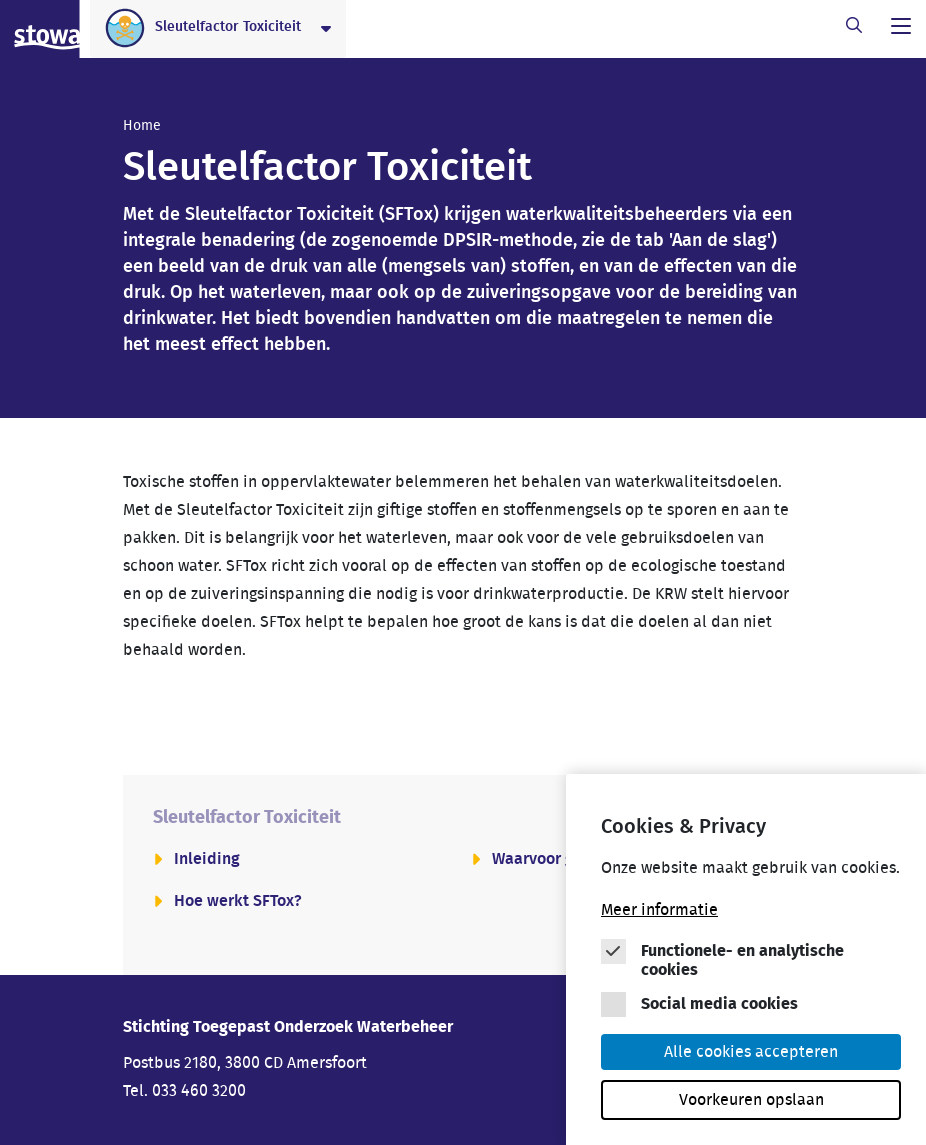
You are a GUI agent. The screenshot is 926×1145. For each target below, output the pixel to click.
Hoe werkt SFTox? (238, 901)
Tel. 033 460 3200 (184, 1091)
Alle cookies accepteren (751, 1055)
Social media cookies (719, 1007)
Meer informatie (659, 913)
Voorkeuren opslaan (751, 1103)
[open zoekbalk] (853, 25)
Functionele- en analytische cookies (742, 963)
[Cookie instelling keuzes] (751, 967)
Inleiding (207, 859)
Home (142, 126)
